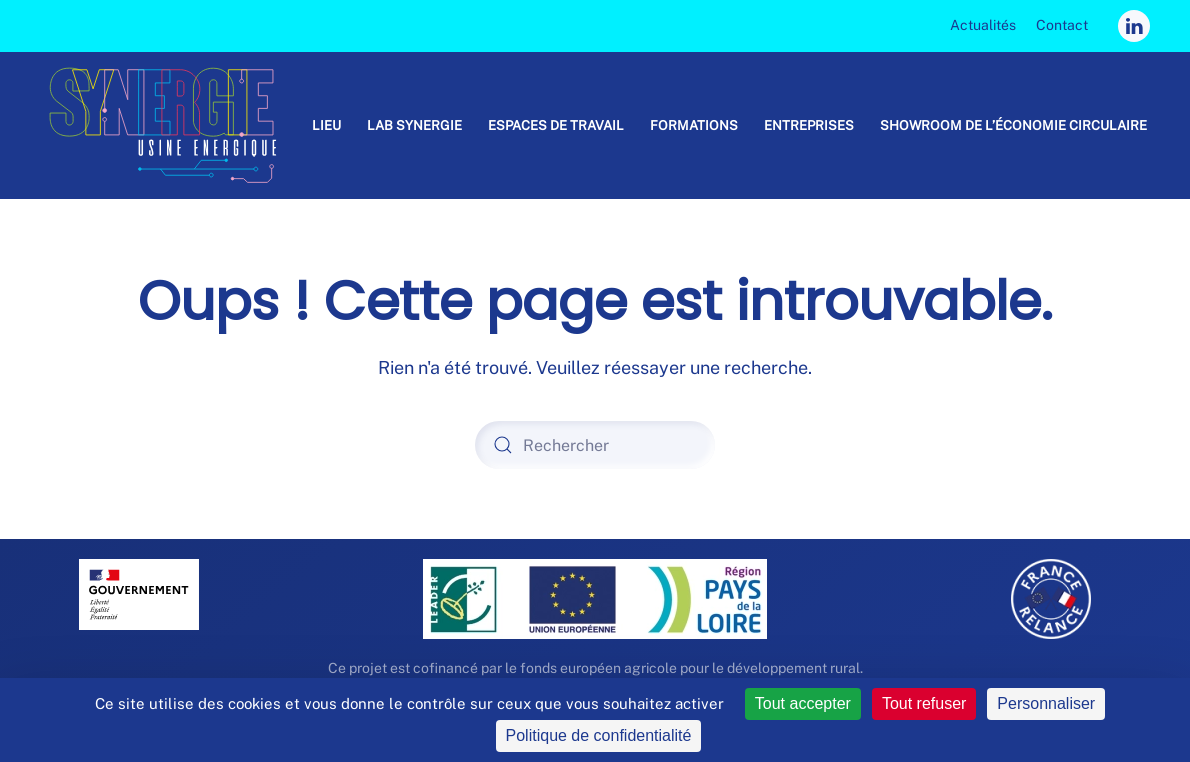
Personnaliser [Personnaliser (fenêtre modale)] (1046, 703)
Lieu (326, 125)
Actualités (983, 25)
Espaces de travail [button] (556, 125)
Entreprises (809, 125)
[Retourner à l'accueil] (171, 125)
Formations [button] (694, 125)
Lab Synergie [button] (414, 125)
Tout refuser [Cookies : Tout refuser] (924, 703)
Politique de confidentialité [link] (599, 735)
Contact (1062, 25)
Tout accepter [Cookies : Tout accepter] (803, 703)
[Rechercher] (595, 445)
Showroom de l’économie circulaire (1013, 125)
